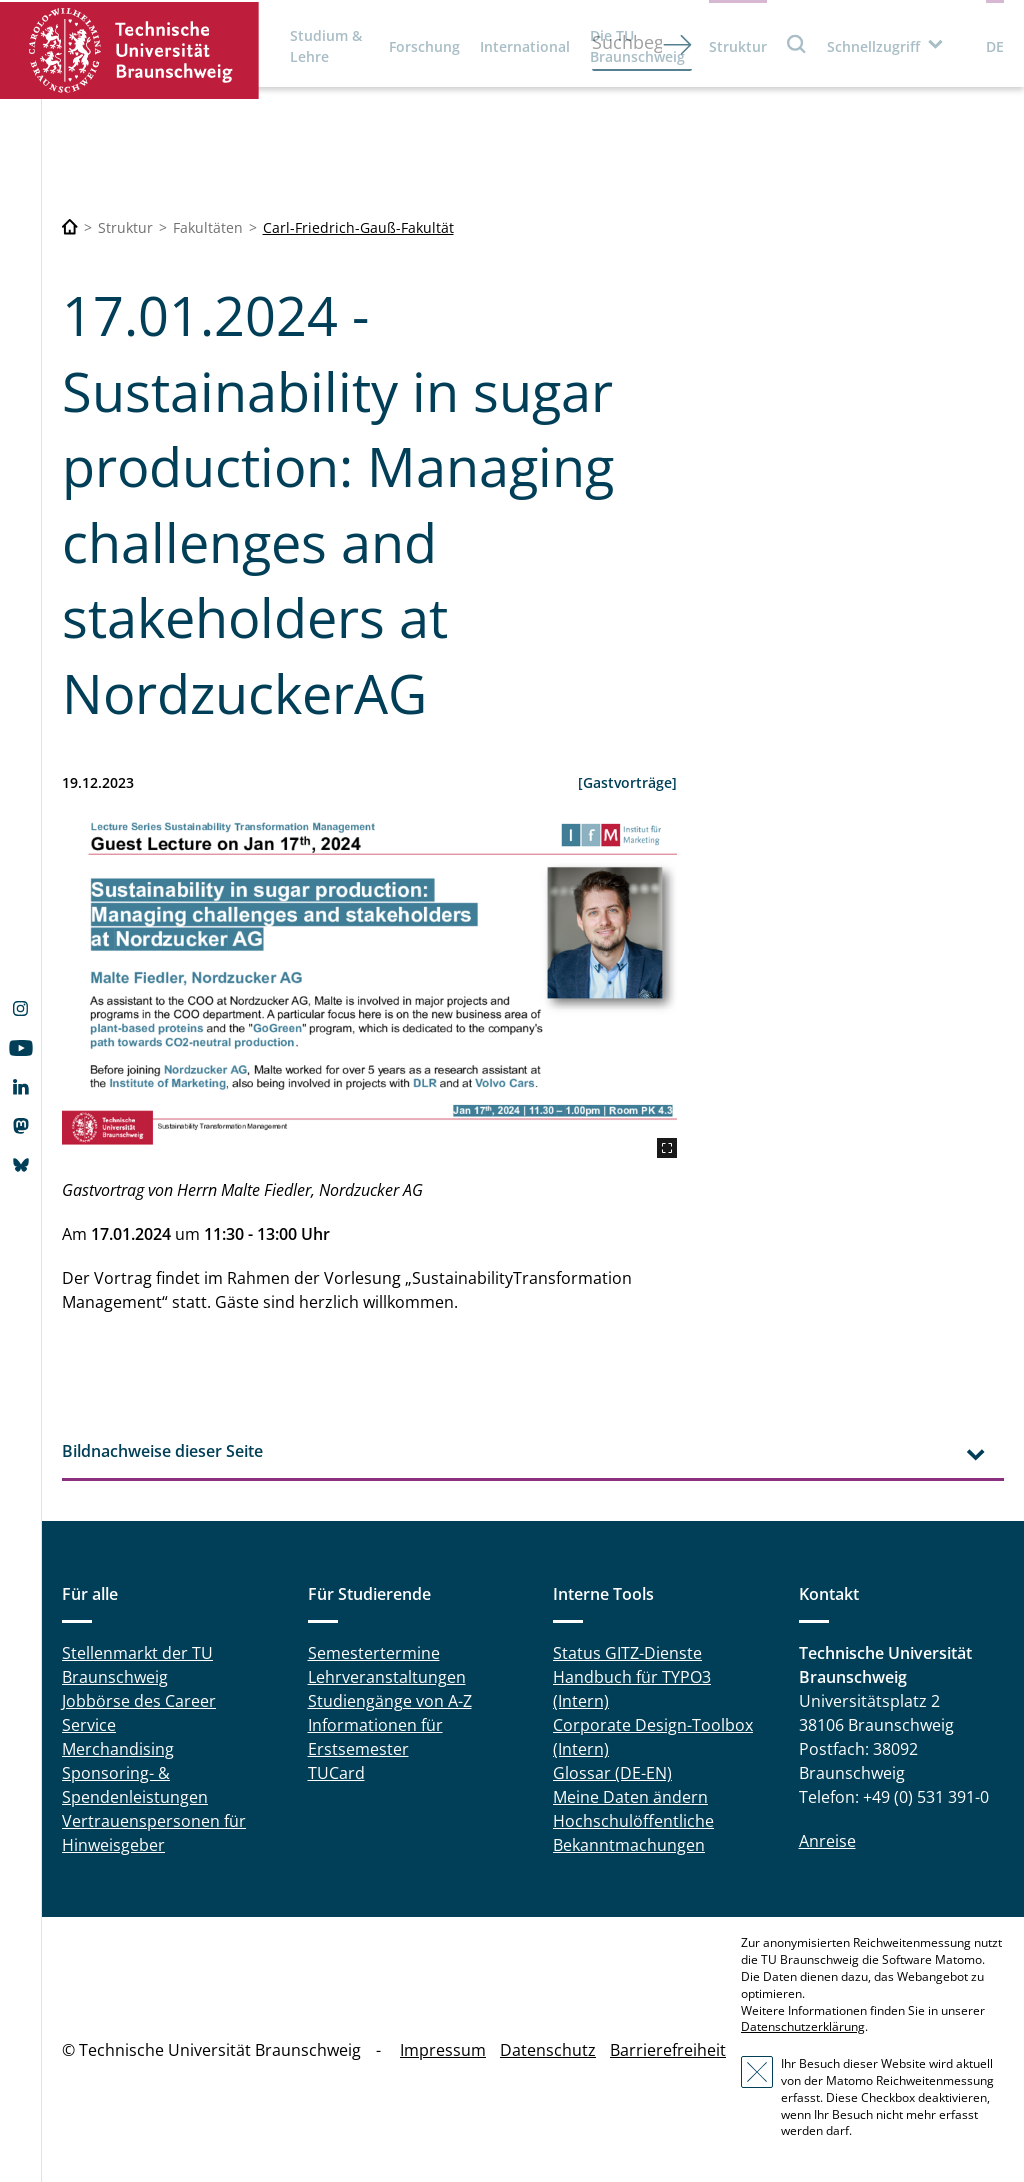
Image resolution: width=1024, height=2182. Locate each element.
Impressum (443, 2050)
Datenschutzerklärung (803, 2026)
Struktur (738, 46)
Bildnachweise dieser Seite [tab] (162, 1451)
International (525, 46)
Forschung (424, 46)
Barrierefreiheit (668, 2050)
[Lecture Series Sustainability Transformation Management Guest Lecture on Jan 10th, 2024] (369, 986)
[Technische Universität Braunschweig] (70, 227)
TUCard (336, 1773)
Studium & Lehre (326, 46)
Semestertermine (374, 1653)
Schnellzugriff (873, 46)
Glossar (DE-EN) (612, 1773)
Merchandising (118, 1749)
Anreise (827, 1841)
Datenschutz (548, 2050)
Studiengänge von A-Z (390, 1701)
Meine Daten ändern (630, 1797)
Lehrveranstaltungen (387, 1677)
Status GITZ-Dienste (627, 1653)
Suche (797, 43)
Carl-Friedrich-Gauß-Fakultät (358, 227)
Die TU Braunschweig (637, 46)
